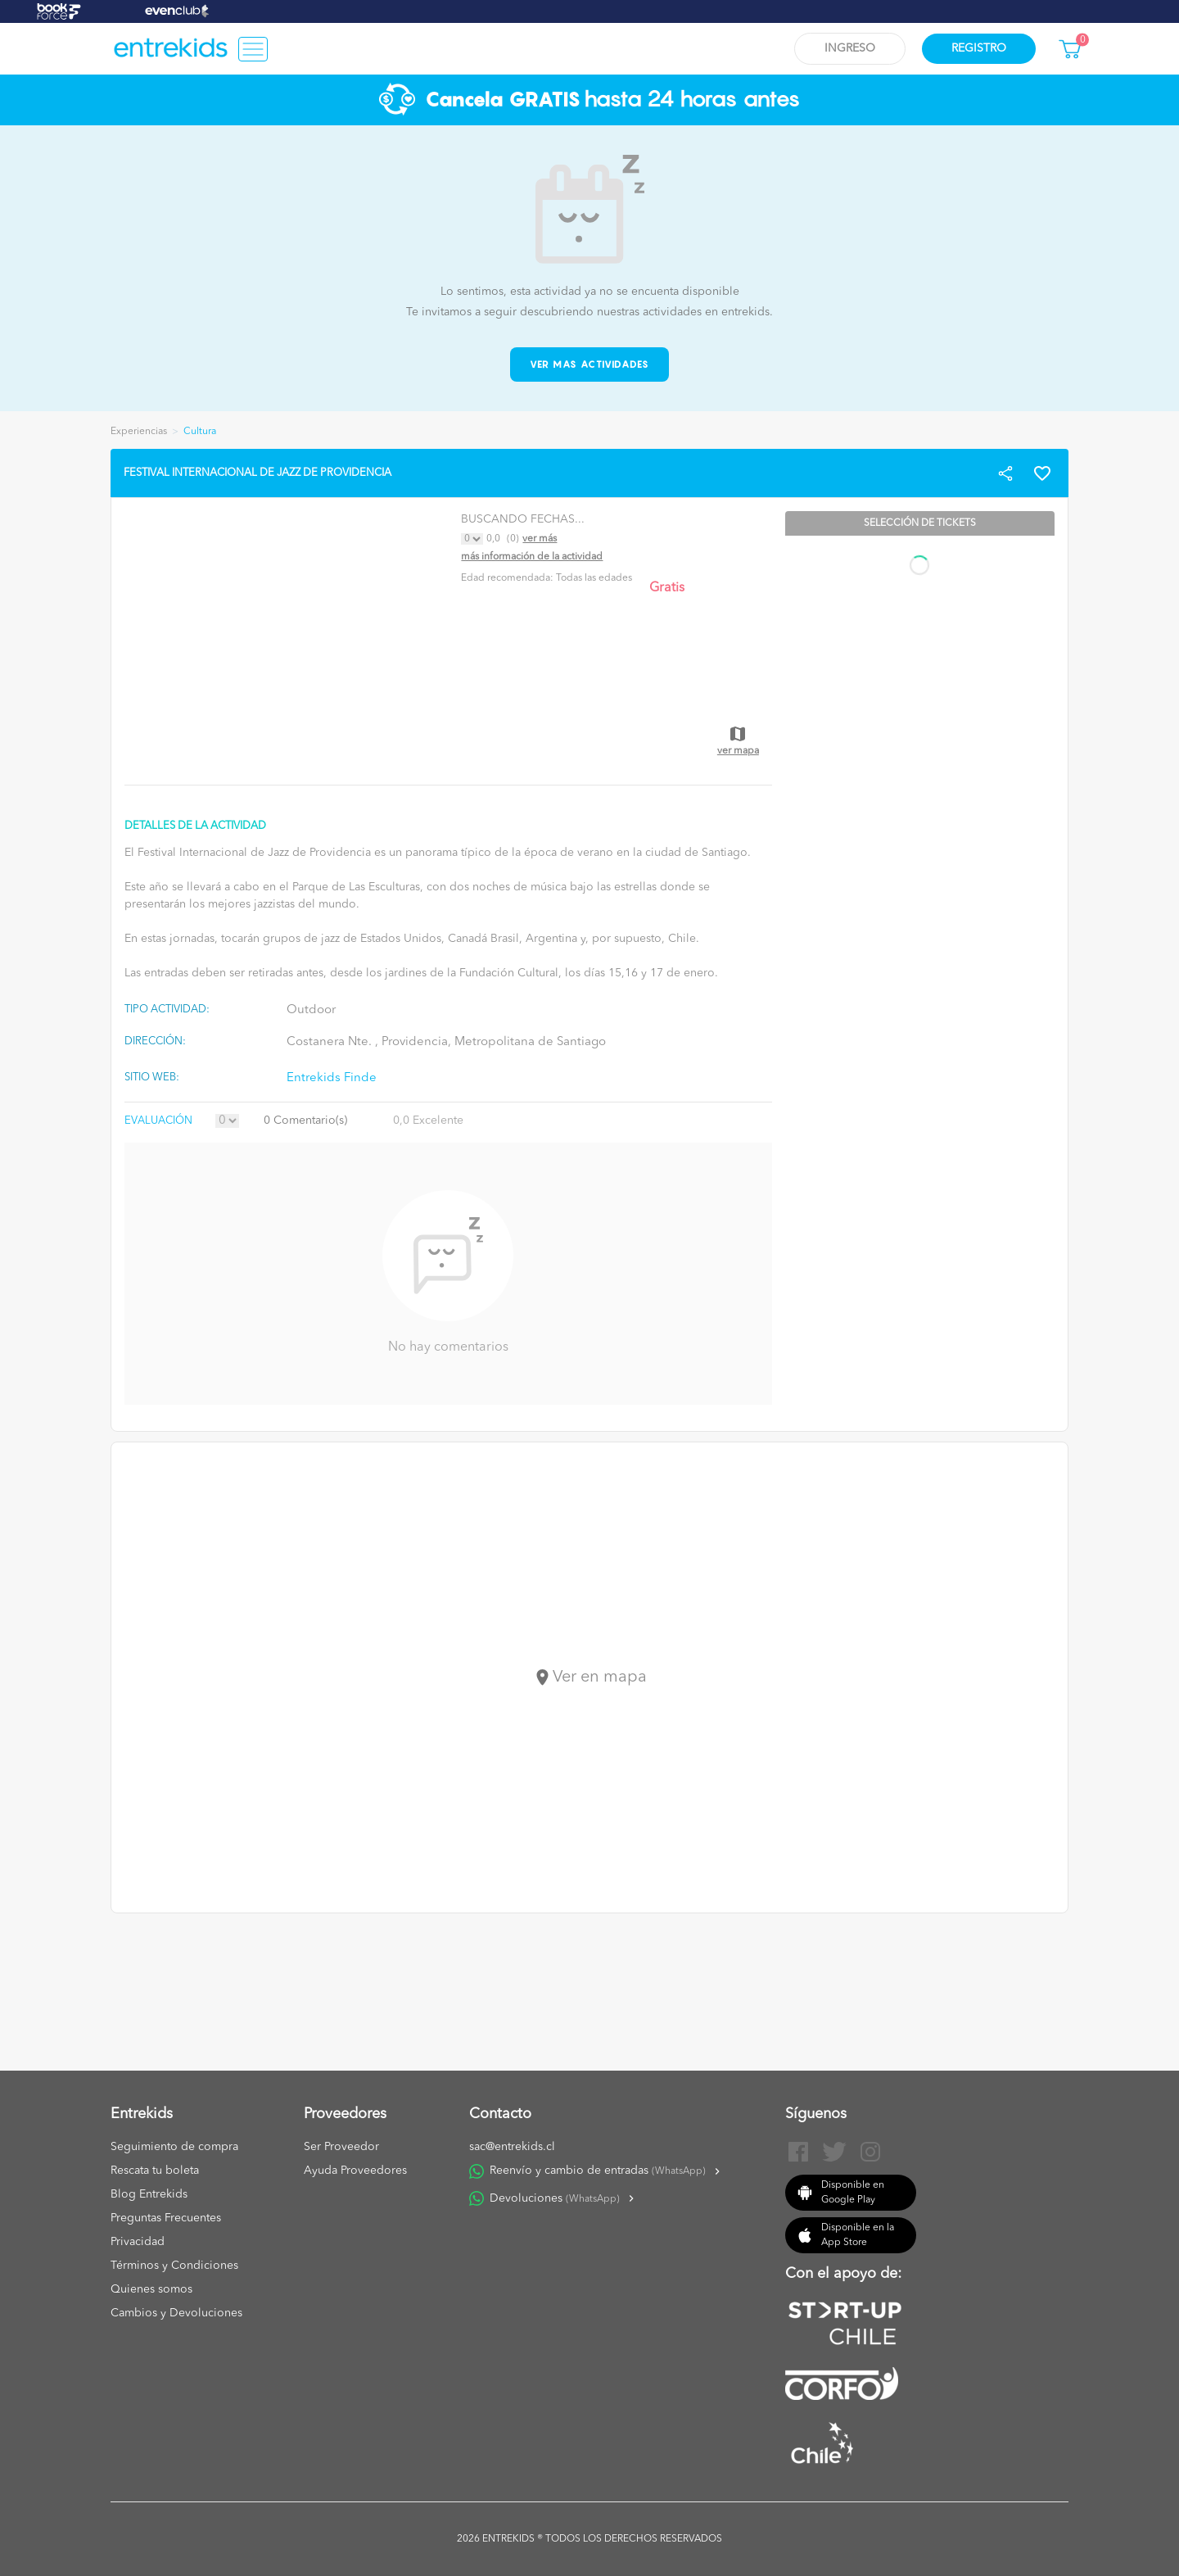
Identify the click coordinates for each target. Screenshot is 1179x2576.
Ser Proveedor (341, 2147)
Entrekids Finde (332, 1078)
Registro (978, 48)
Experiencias (139, 432)
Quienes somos (151, 2289)
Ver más (539, 539)
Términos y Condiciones (174, 2265)
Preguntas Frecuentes (166, 2218)
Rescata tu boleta (155, 2170)
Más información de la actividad (532, 557)
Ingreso (849, 48)
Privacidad (138, 2242)
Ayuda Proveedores (355, 2170)
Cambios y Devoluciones (176, 2313)
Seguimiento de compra (174, 2147)
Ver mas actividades (590, 364)
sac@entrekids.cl (512, 2147)
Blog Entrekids (149, 2194)
